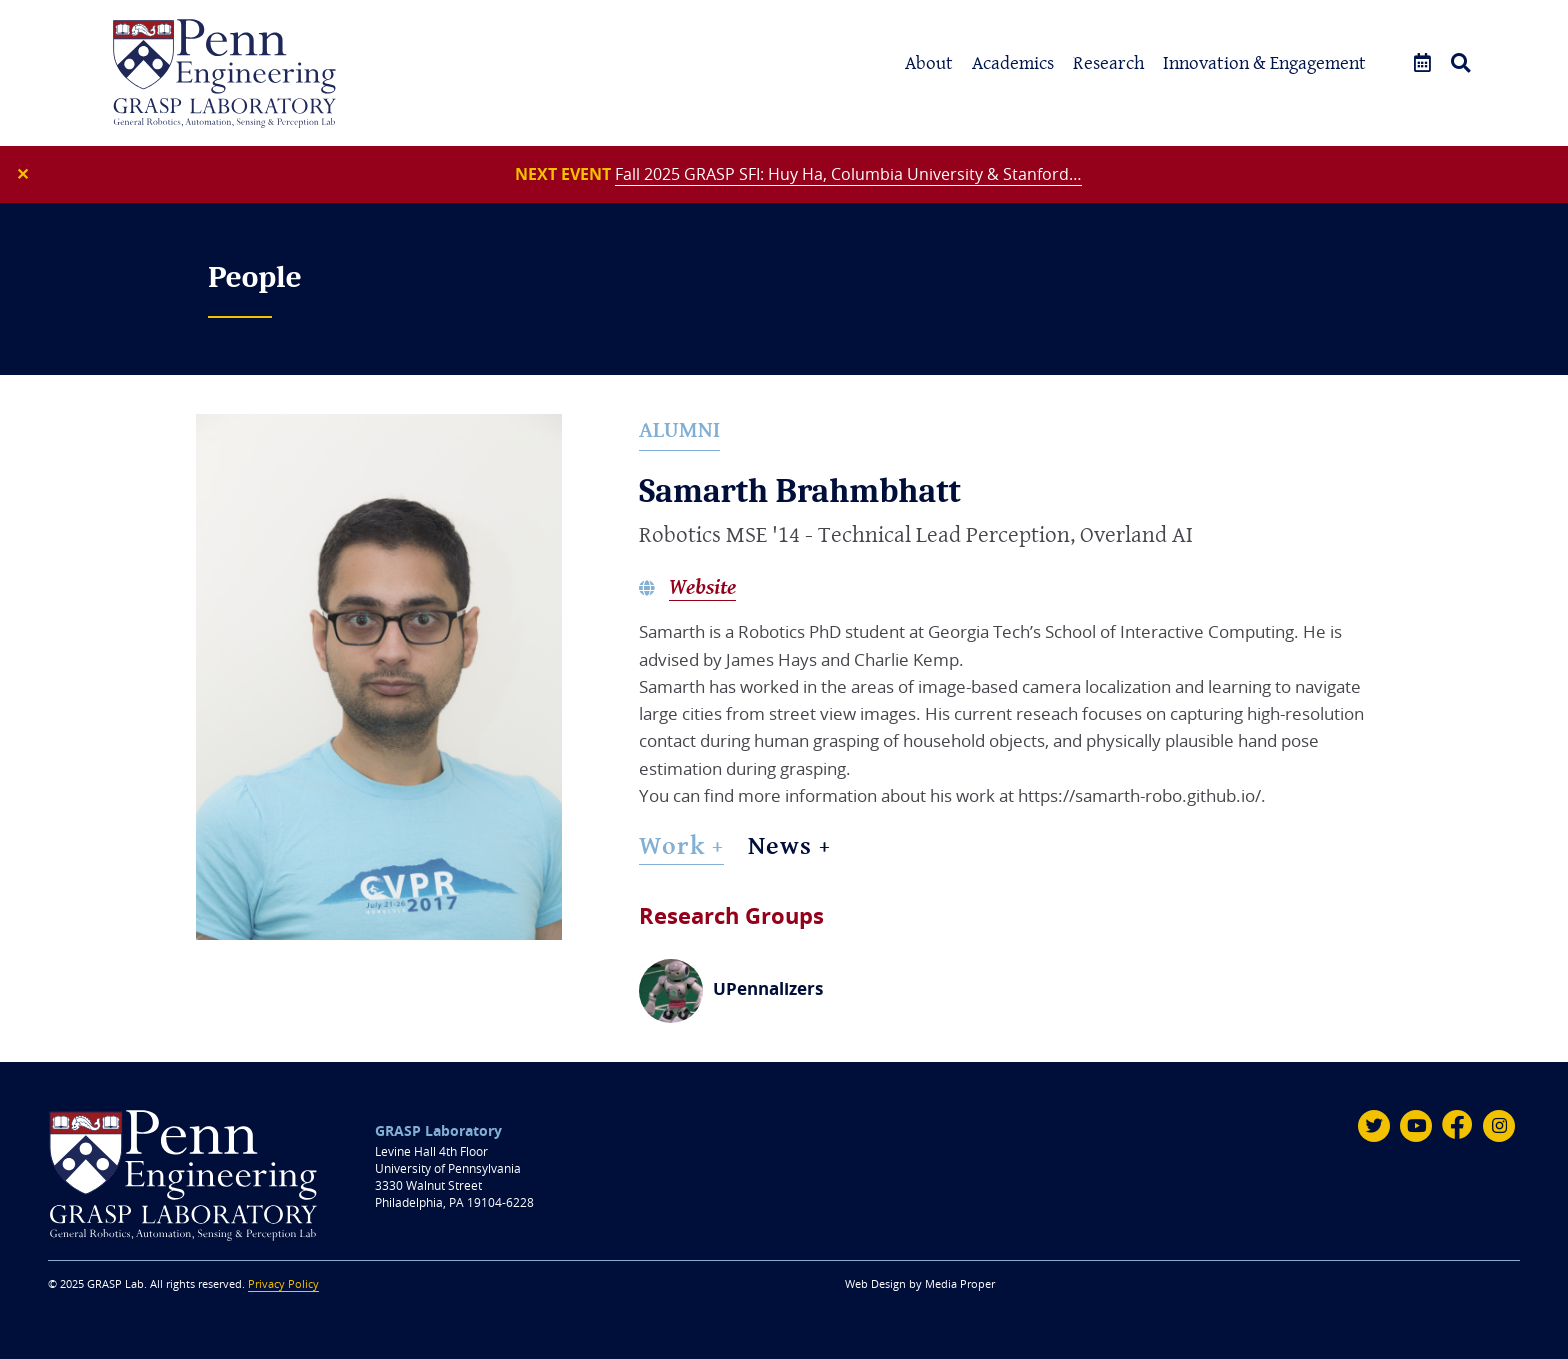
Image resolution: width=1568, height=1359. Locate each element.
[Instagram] (1499, 1126)
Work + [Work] (681, 845)
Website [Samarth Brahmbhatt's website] (702, 587)
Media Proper (960, 1284)
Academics (1013, 62)
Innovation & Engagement (1264, 62)
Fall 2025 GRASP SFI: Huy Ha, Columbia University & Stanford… (848, 174)
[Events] (1422, 63)
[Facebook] (1458, 1126)
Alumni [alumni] (679, 429)
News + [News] (789, 845)
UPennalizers (768, 988)
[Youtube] (1416, 1126)
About (929, 62)
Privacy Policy (283, 1284)
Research (1108, 62)
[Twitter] (1374, 1126)
